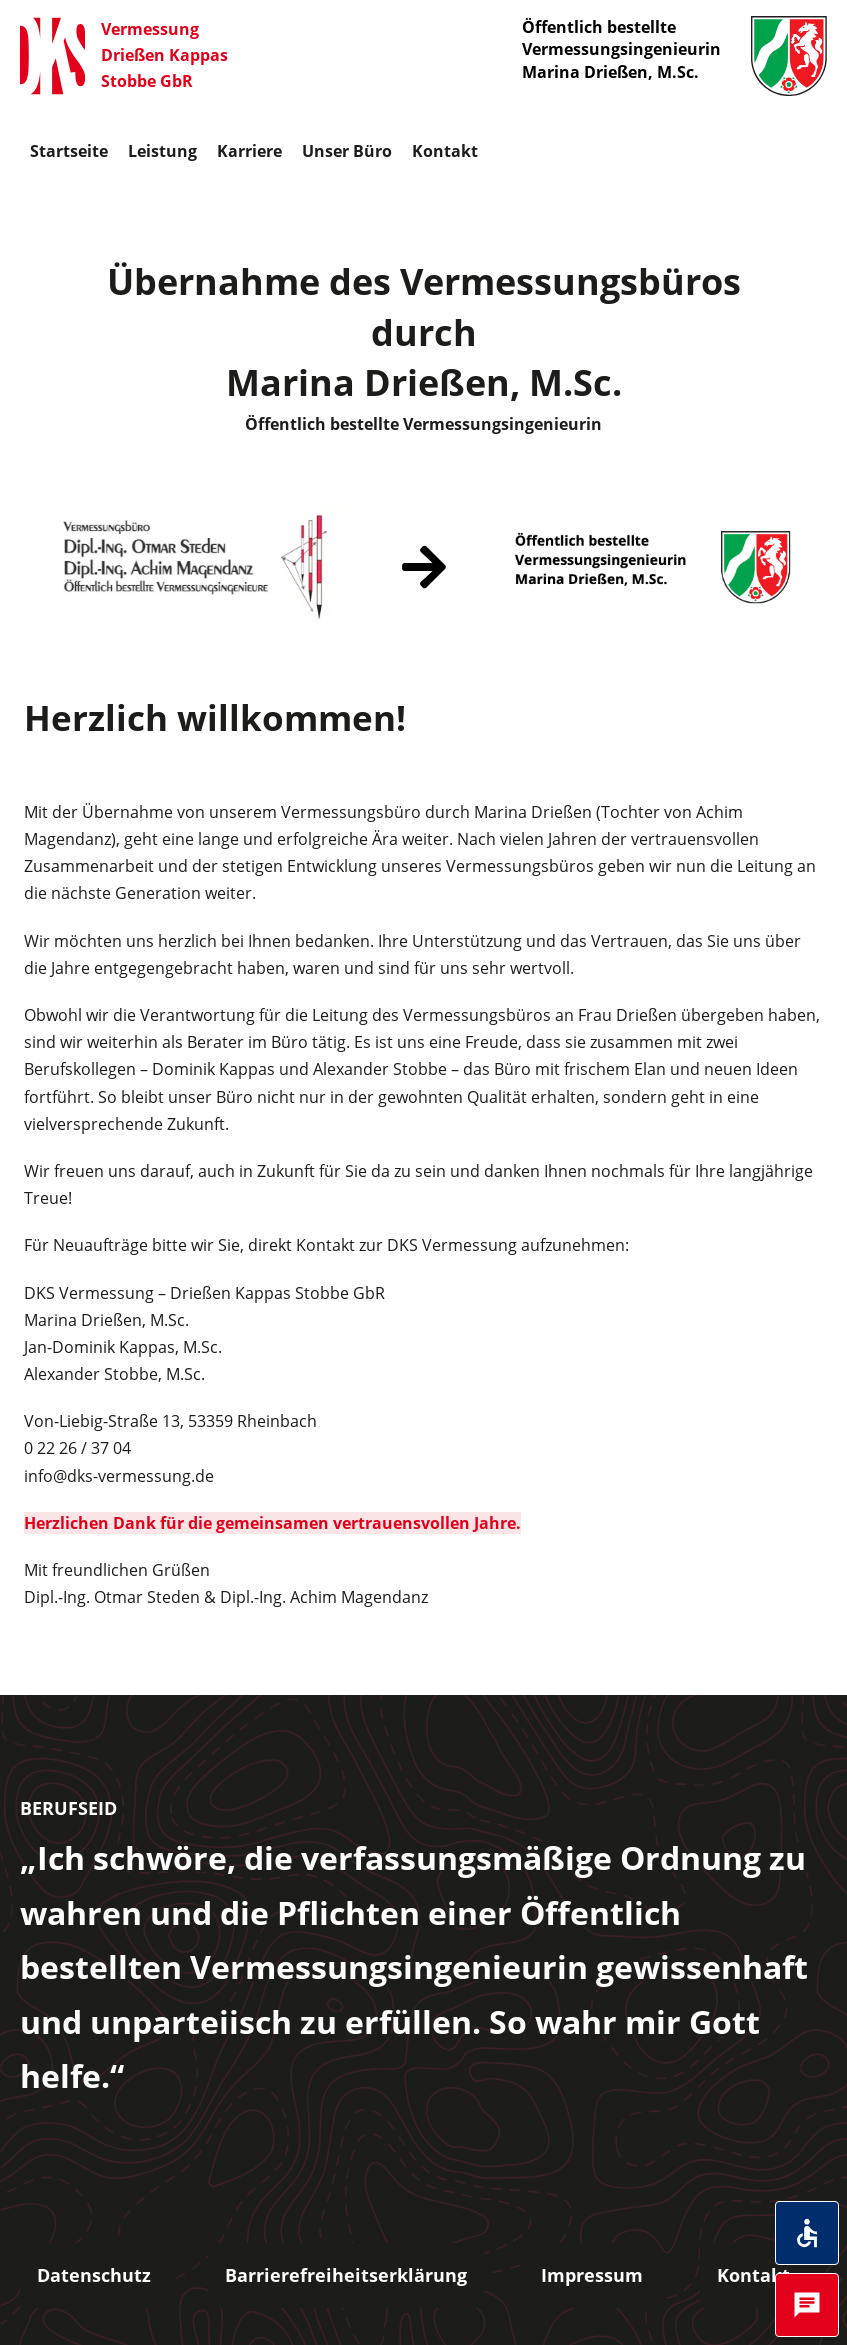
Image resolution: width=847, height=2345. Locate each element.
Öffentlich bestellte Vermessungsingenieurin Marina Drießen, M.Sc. (674, 56)
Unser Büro (347, 151)
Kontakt (445, 151)
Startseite (69, 151)
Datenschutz (94, 2275)
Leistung (162, 151)
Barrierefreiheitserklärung (346, 2275)
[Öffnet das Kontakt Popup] (807, 2305)
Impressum (592, 2275)
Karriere (249, 151)
